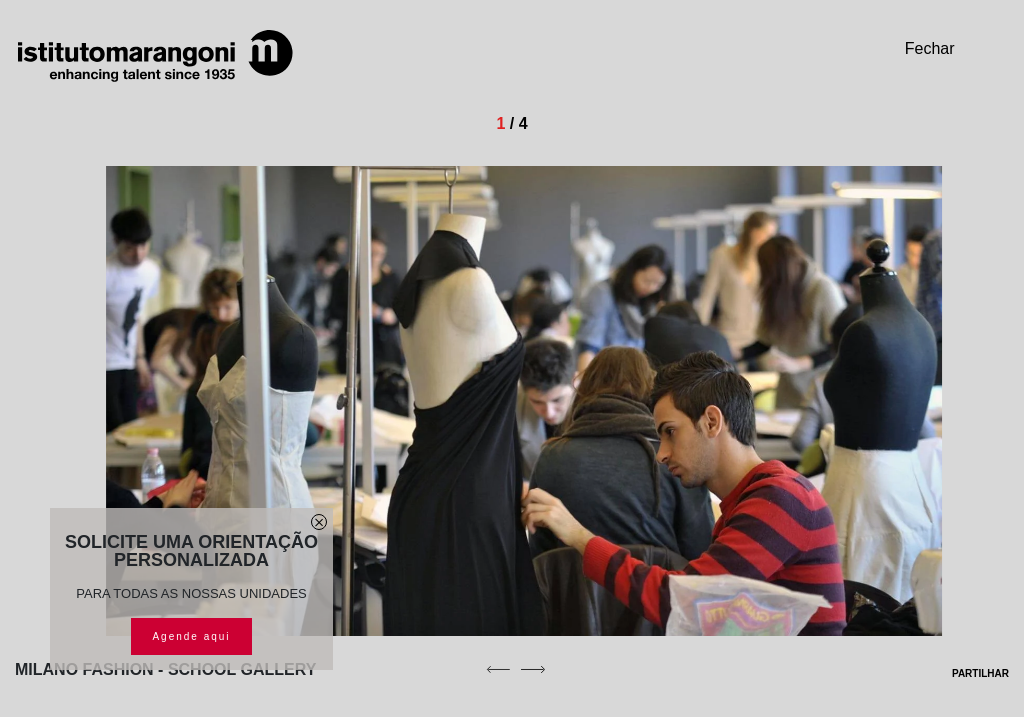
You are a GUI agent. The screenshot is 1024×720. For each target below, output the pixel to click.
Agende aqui (191, 636)
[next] (533, 669)
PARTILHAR (967, 673)
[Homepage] (155, 56)
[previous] (498, 669)
